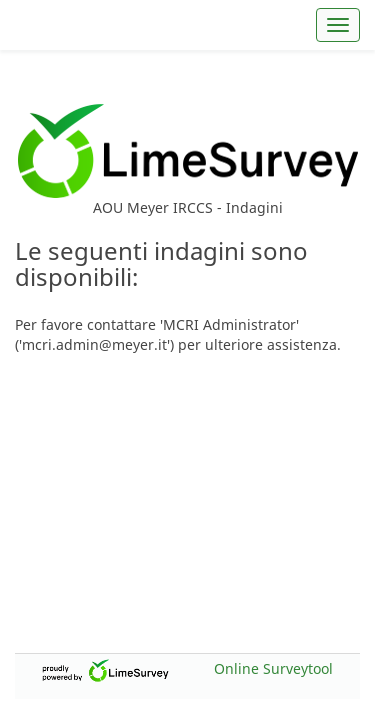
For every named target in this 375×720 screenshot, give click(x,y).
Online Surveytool (273, 668)
